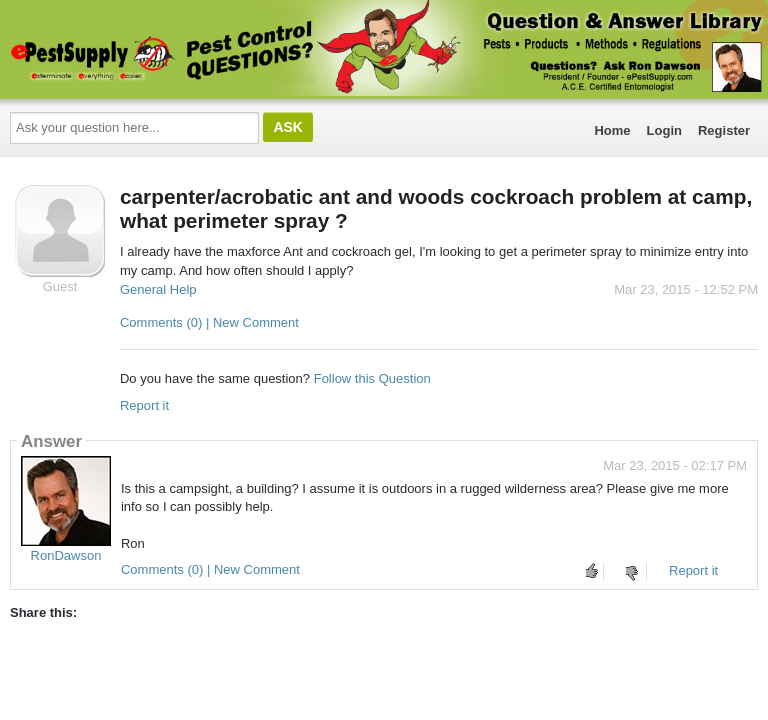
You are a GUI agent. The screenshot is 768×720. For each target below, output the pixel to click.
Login (664, 130)
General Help (158, 289)
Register (724, 130)
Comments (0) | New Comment (209, 322)
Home (612, 130)
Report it (144, 405)
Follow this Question (372, 378)
